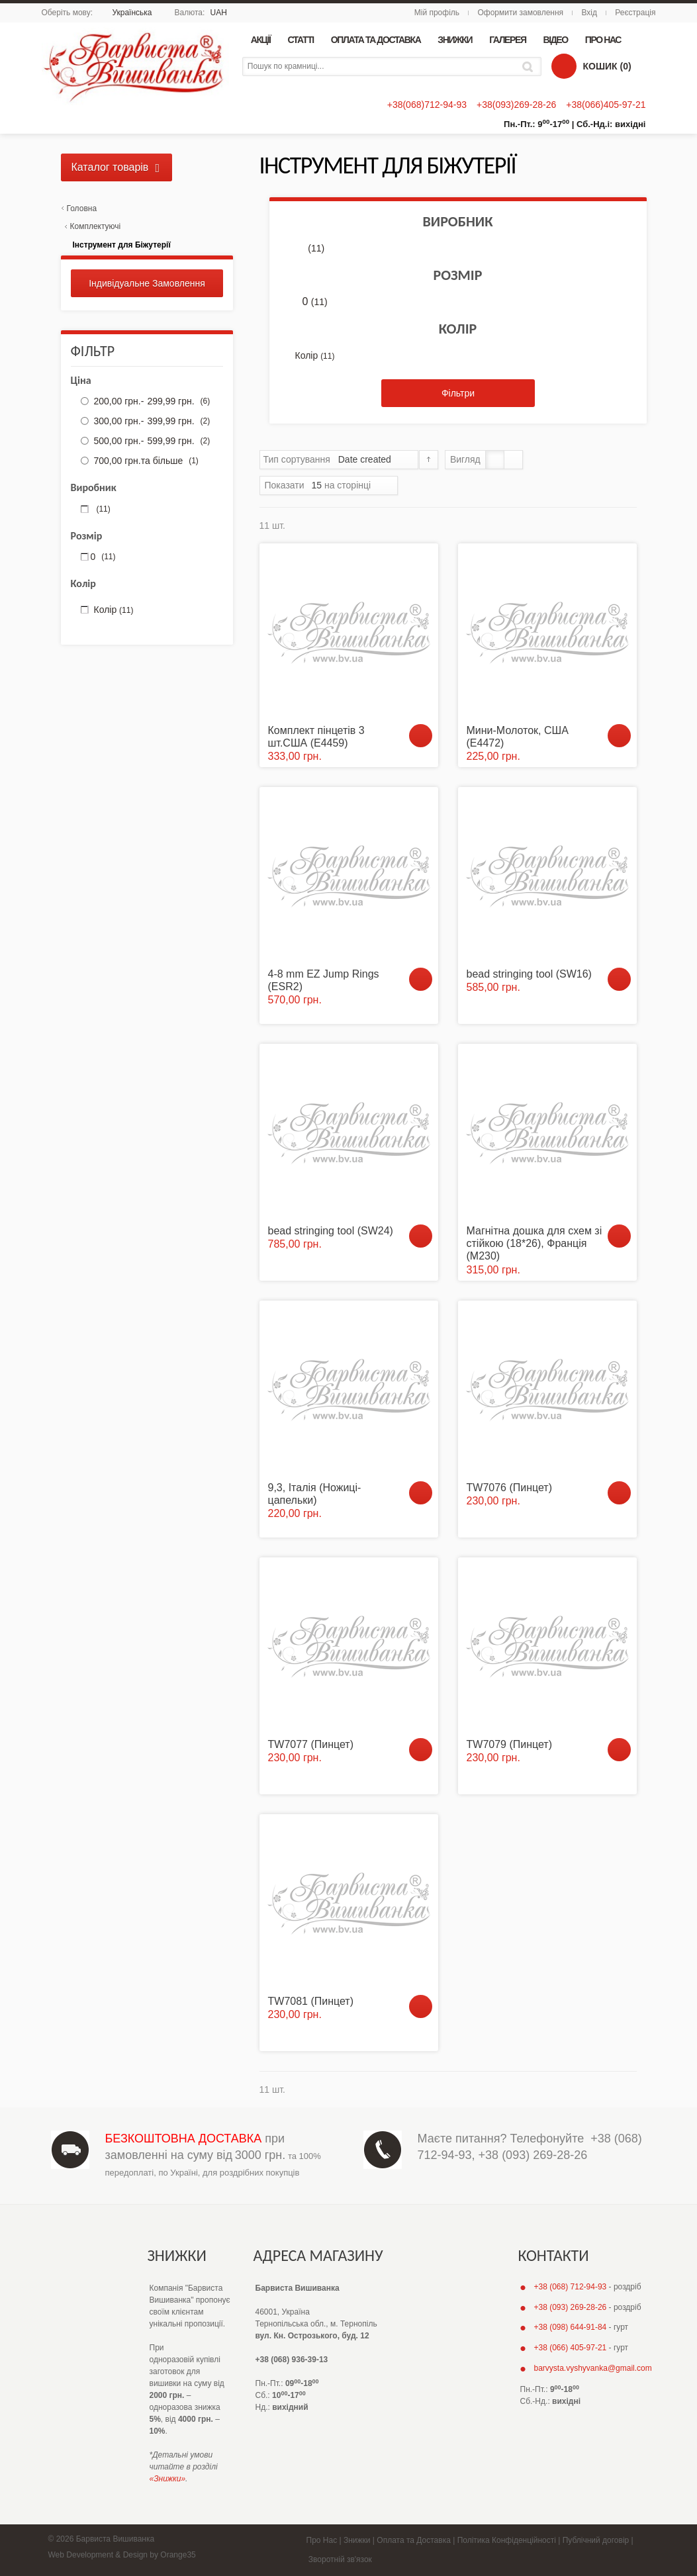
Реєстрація (635, 12)
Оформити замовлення (520, 12)
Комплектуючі (95, 226)
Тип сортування (296, 459)
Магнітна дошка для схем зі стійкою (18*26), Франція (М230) (534, 1243)
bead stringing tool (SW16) (529, 974)
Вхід (589, 12)
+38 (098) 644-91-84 (570, 2327)
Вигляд (465, 459)
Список (513, 460)
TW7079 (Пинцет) (510, 1744)
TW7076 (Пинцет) (510, 1487)
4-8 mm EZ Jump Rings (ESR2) (323, 980)
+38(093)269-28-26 (516, 104)
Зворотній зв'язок (340, 2559)
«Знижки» (168, 2478)
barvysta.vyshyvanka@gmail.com (593, 2368)
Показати (284, 485)
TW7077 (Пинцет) (311, 1744)
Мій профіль (436, 12)
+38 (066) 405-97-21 (570, 2347)
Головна (82, 208)
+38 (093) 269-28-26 (533, 2155)
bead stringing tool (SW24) (330, 1230)
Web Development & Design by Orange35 (122, 2554)
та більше (145, 460)
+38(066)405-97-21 (605, 104)
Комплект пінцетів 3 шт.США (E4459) (316, 737)
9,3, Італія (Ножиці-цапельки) (314, 1494)
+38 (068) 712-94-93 (570, 2286)
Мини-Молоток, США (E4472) (518, 737)
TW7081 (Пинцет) (311, 2001)
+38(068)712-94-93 (427, 104)
